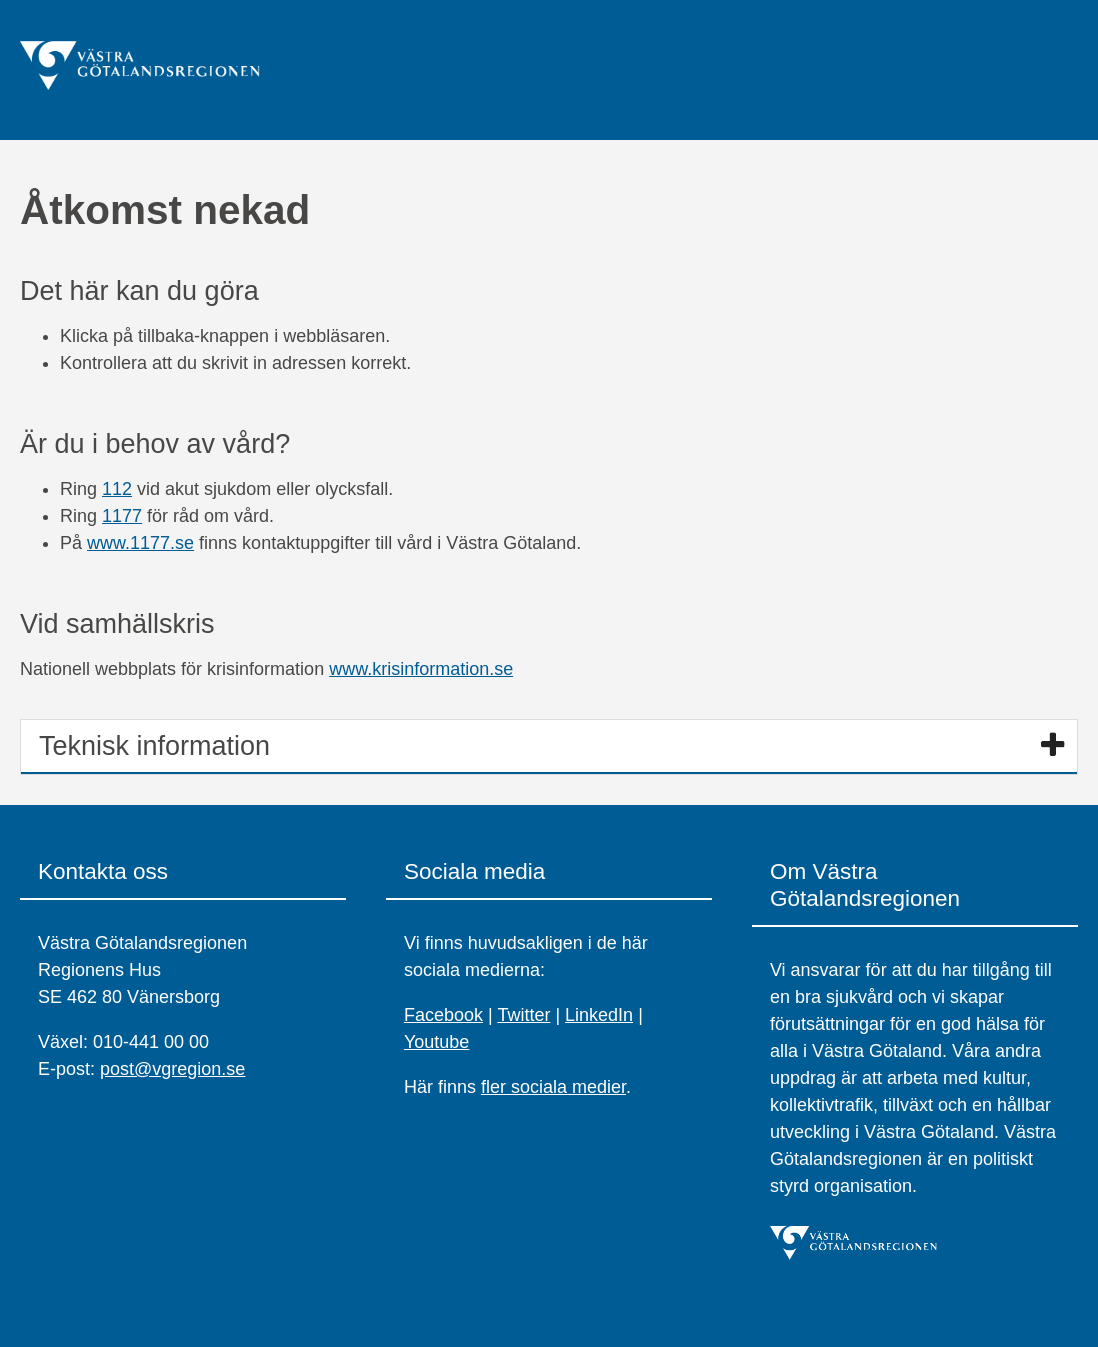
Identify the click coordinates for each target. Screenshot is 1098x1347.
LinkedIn (599, 1015)
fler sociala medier (553, 1087)
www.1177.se (140, 543)
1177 (122, 516)
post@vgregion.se (172, 1069)
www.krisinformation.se (421, 669)
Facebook (443, 1015)
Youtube (436, 1042)
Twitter (523, 1015)
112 (117, 489)
